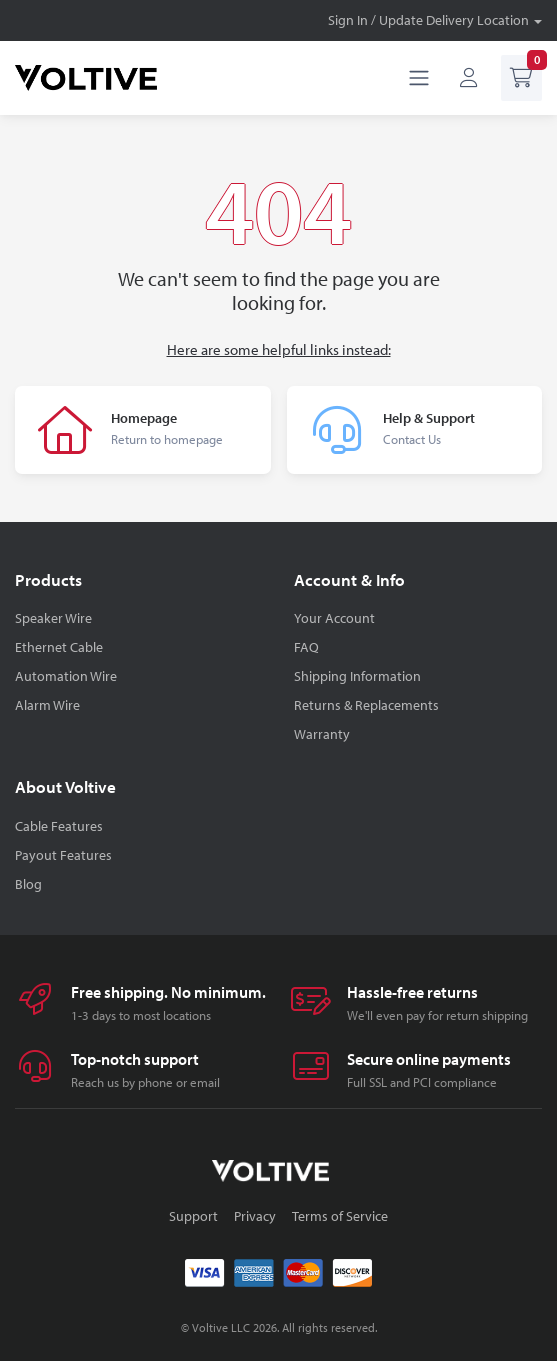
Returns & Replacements (366, 705)
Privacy (255, 1216)
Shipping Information (357, 676)
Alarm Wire (47, 705)
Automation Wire (66, 676)
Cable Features (59, 826)
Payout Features (63, 855)
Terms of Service (340, 1216)
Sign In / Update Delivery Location (428, 20)
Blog (28, 884)
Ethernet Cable (59, 647)
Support (193, 1216)
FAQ (306, 647)
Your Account (334, 618)
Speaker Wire (53, 618)
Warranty (322, 734)
